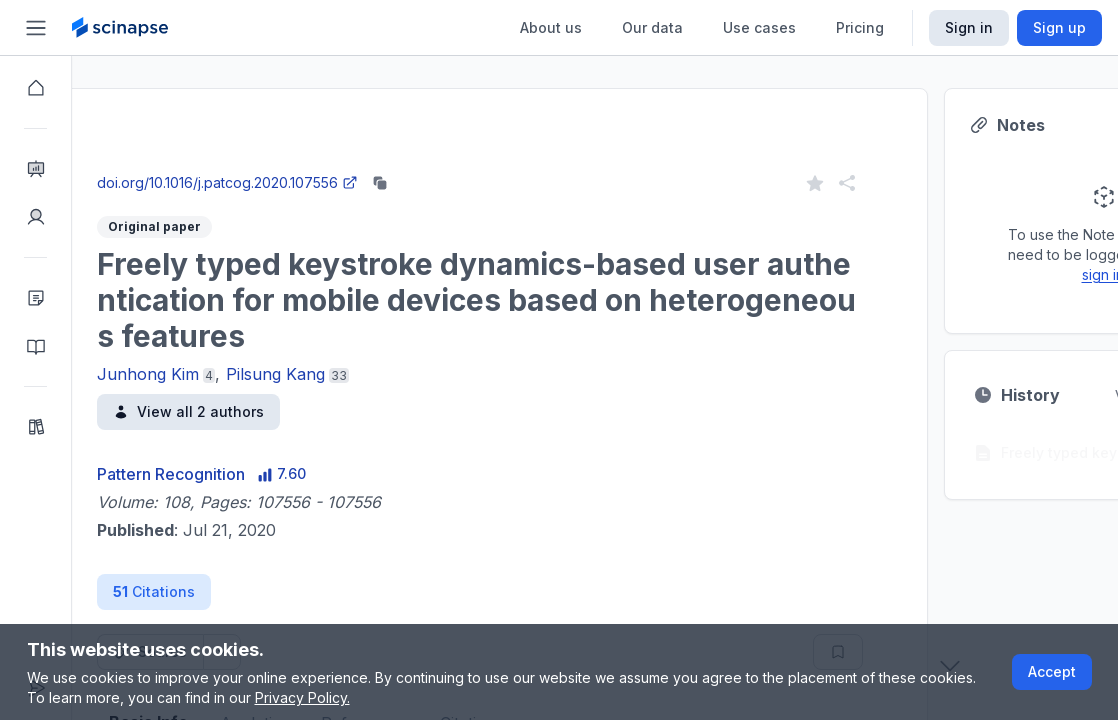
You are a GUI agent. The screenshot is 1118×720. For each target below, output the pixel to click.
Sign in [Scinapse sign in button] (969, 27)
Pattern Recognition (243, 474)
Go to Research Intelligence (426, 163)
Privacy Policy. (302, 697)
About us (551, 27)
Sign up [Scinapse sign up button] (1059, 27)
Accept (1052, 671)
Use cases (759, 27)
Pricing (860, 27)
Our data (652, 27)
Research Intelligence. (348, 119)
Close (261, 163)
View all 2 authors (260, 411)
